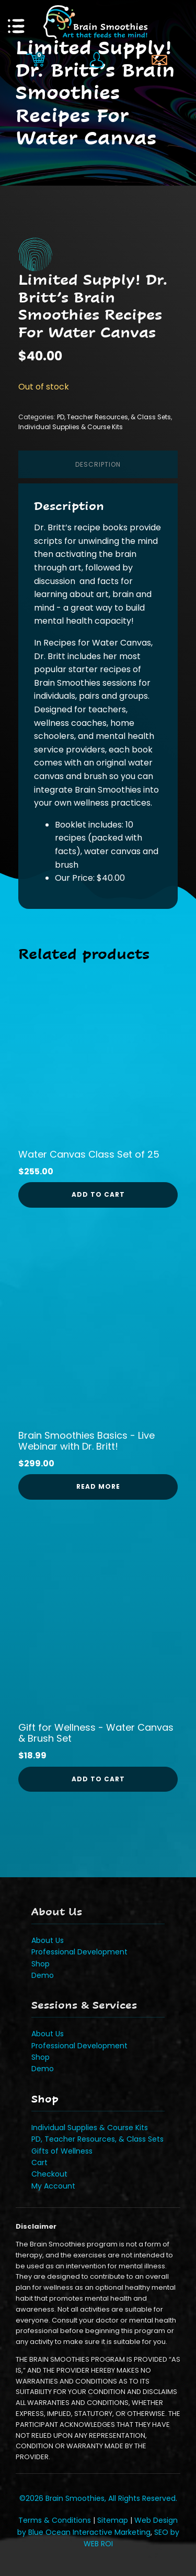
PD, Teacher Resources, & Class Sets (114, 416)
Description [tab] (98, 464)
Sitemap (112, 2520)
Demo (42, 1975)
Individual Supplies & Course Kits (70, 426)
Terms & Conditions (54, 2520)
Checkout (49, 2174)
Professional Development (79, 1952)
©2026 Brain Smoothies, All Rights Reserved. (98, 2498)
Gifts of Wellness (62, 2151)
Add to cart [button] (98, 1194)
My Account (53, 2186)
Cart (39, 2162)
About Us (47, 1940)
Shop (40, 1964)
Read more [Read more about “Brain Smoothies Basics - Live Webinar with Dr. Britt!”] (98, 1486)
